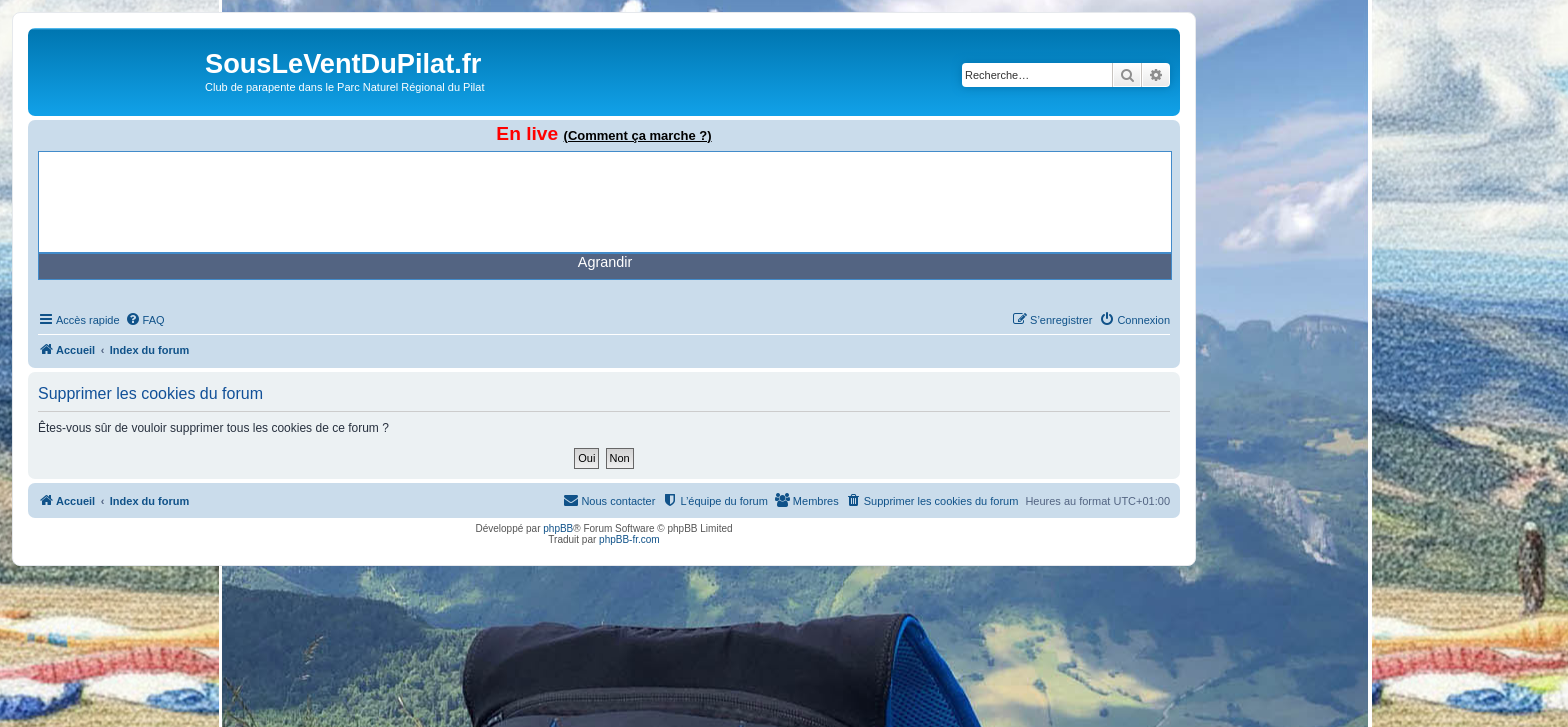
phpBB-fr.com (629, 539)
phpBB (558, 528)
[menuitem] (145, 320)
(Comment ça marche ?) (638, 135)
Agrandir (605, 262)
